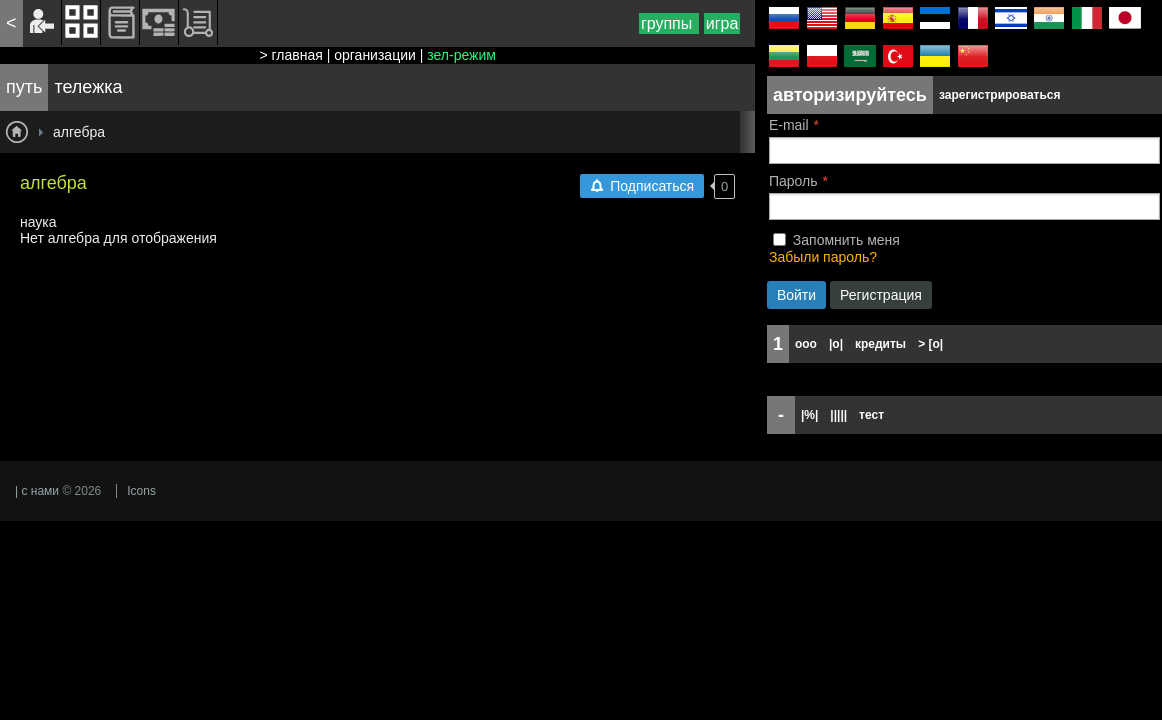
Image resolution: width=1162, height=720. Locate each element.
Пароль (793, 181)
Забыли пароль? (823, 257)
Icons (141, 491)
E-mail (789, 125)
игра (722, 23)
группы (669, 23)
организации (375, 55)
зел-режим (461, 55)
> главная (290, 55)
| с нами (37, 491)
